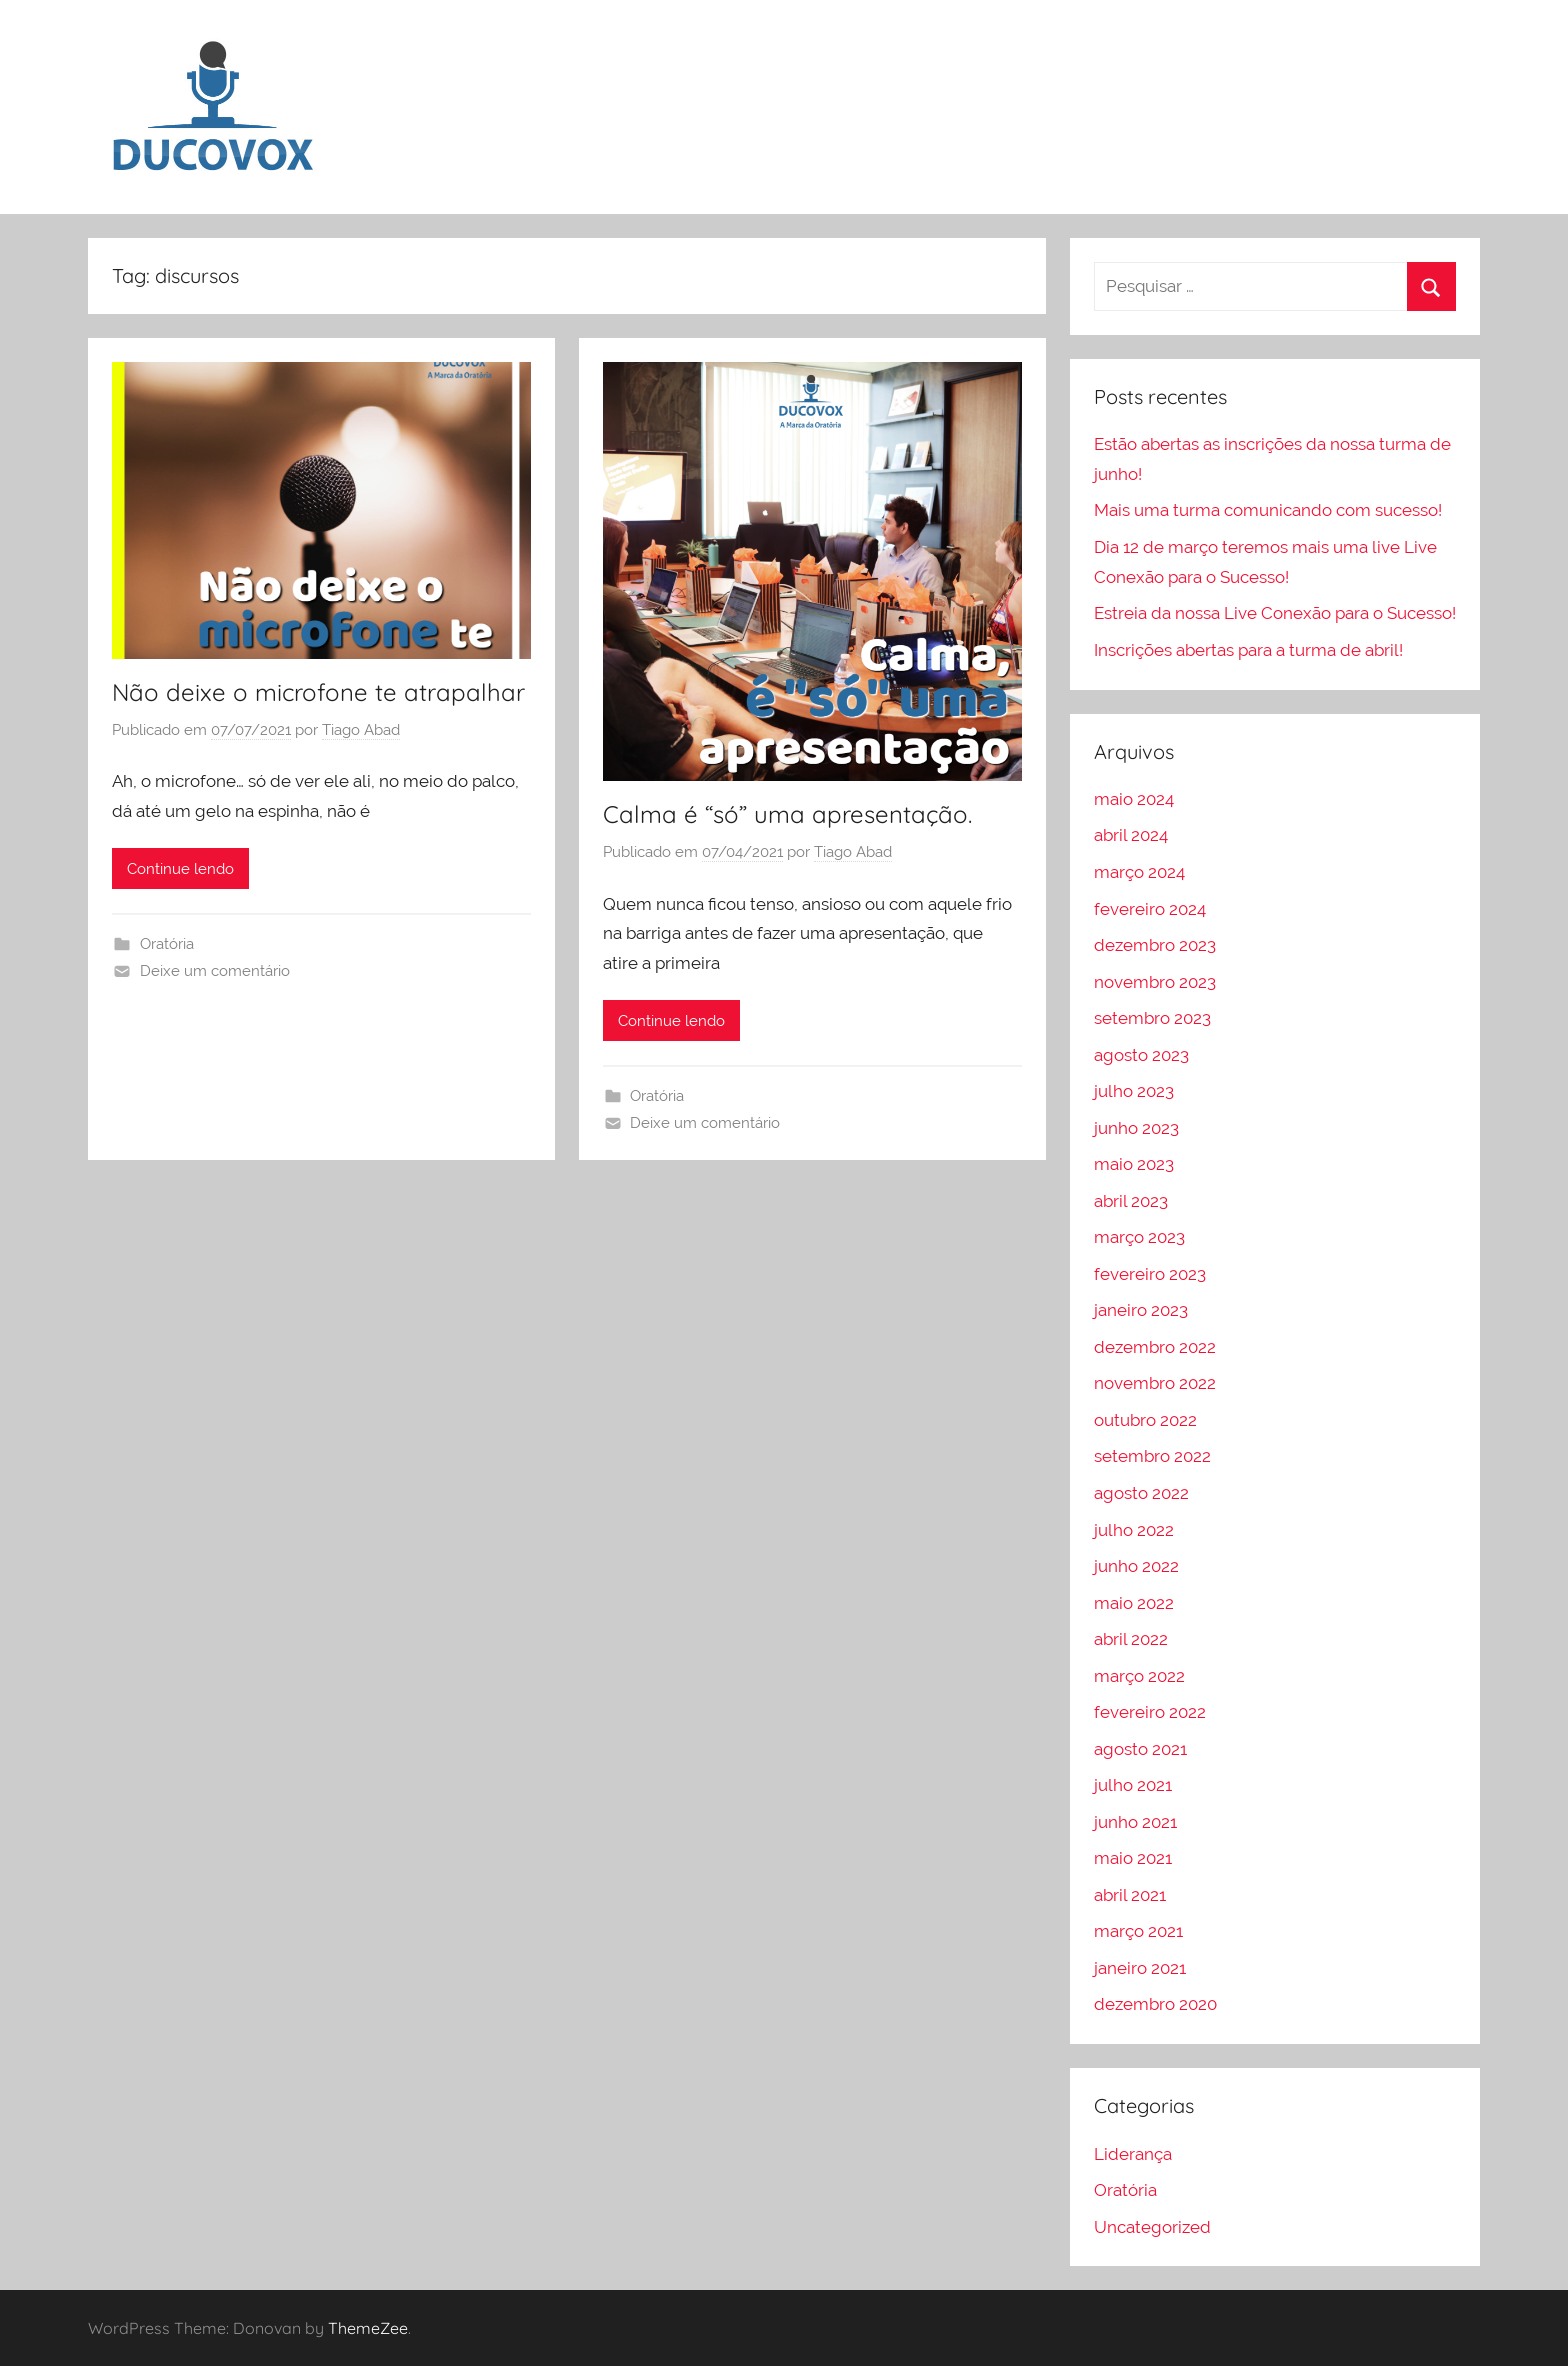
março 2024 (1139, 872)
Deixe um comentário (215, 971)
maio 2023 (1134, 1164)
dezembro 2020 (1155, 2004)
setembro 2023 (1152, 1018)
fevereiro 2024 (1150, 909)
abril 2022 (1131, 1639)
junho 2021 (1135, 1822)
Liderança (1133, 2154)
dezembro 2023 (1155, 945)
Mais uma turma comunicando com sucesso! (1268, 510)
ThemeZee (368, 2328)
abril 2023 (1131, 1201)
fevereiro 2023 (1150, 1274)
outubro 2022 (1145, 1420)
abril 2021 (1130, 1895)
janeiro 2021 (1140, 1968)
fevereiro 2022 (1150, 1712)
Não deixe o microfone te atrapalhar (318, 692)
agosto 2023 (1141, 1055)
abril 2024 (1131, 835)
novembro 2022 (1155, 1383)
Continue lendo (180, 869)
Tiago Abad (361, 730)
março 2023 (1139, 1237)
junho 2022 (1136, 1566)
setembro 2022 (1152, 1456)
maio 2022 (1134, 1603)
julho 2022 (1134, 1530)
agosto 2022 (1141, 1493)
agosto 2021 (1140, 1749)
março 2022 (1139, 1676)
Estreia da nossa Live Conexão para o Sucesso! (1275, 613)
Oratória (167, 944)
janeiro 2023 (1141, 1310)
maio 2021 (1133, 1858)
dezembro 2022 (1155, 1347)
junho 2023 (1136, 1128)
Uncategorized (1152, 2227)
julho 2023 (1134, 1091)
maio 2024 (1134, 799)
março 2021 (1138, 1931)
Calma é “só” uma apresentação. (787, 814)
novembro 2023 (1155, 982)
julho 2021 (1133, 1785)
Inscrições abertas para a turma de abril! (1248, 650)
